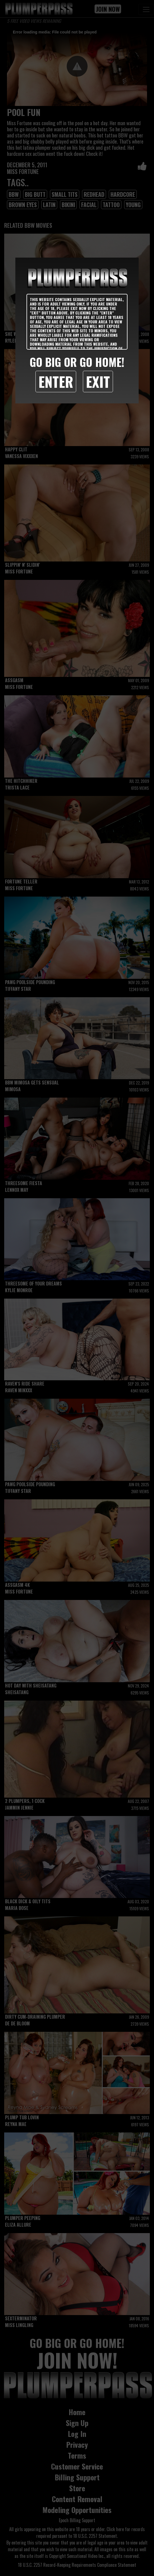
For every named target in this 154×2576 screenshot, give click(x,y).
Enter (55, 381)
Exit (98, 381)
